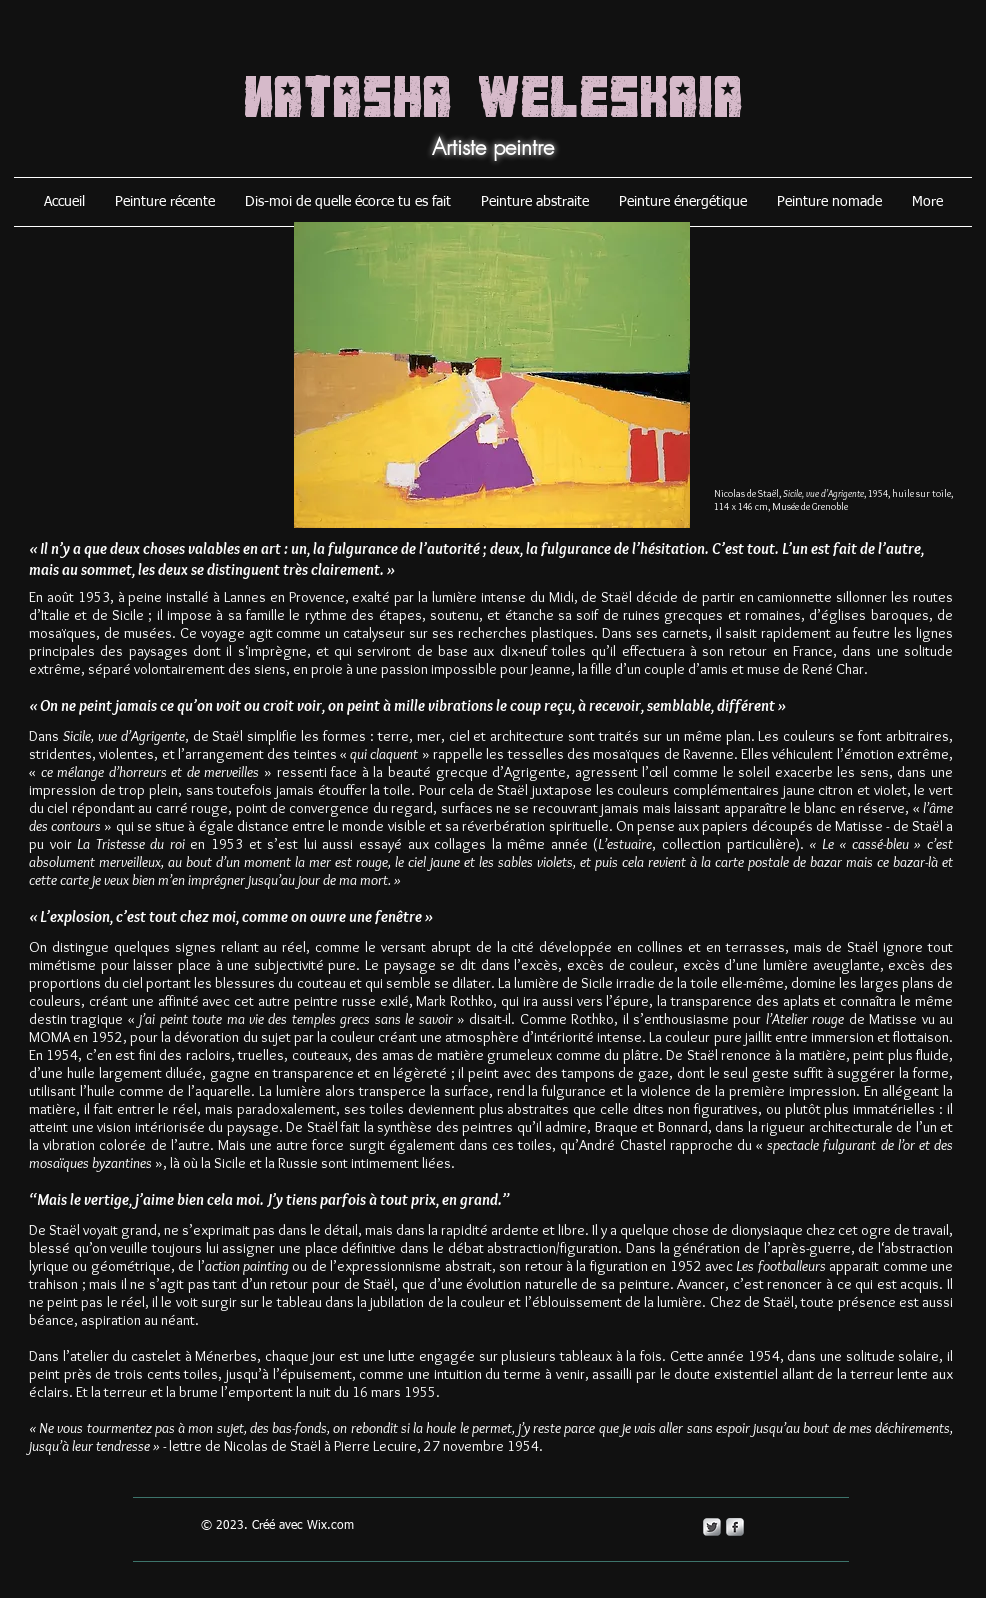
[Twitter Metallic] (712, 1527)
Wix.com (330, 1526)
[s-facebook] (735, 1527)
